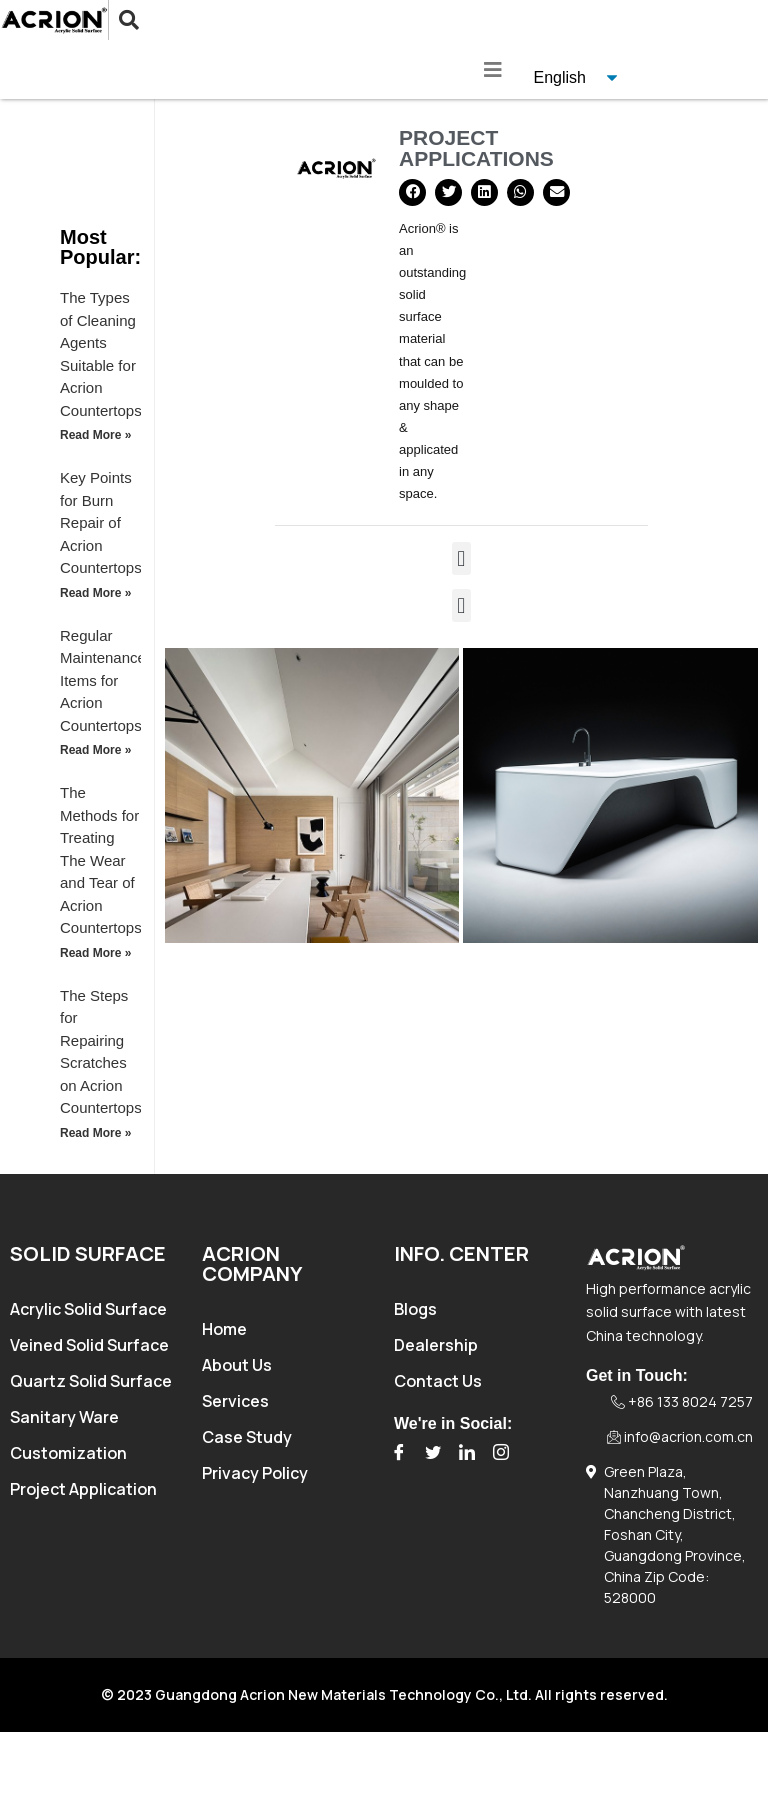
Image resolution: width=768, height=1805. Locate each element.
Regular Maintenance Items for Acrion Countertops (103, 680)
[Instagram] (501, 1453)
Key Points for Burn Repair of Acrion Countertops (101, 522)
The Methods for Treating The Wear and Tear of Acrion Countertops (101, 860)
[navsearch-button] (113, 20)
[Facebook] (399, 1453)
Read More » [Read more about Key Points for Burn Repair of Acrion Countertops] (95, 593)
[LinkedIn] (467, 1453)
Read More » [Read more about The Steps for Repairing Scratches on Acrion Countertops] (95, 1133)
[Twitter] (433, 1453)
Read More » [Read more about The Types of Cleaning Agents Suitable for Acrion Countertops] (95, 435)
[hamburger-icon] (493, 70)
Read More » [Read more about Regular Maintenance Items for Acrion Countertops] (95, 750)
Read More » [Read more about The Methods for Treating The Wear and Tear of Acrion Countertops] (95, 953)
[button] (412, 192)
